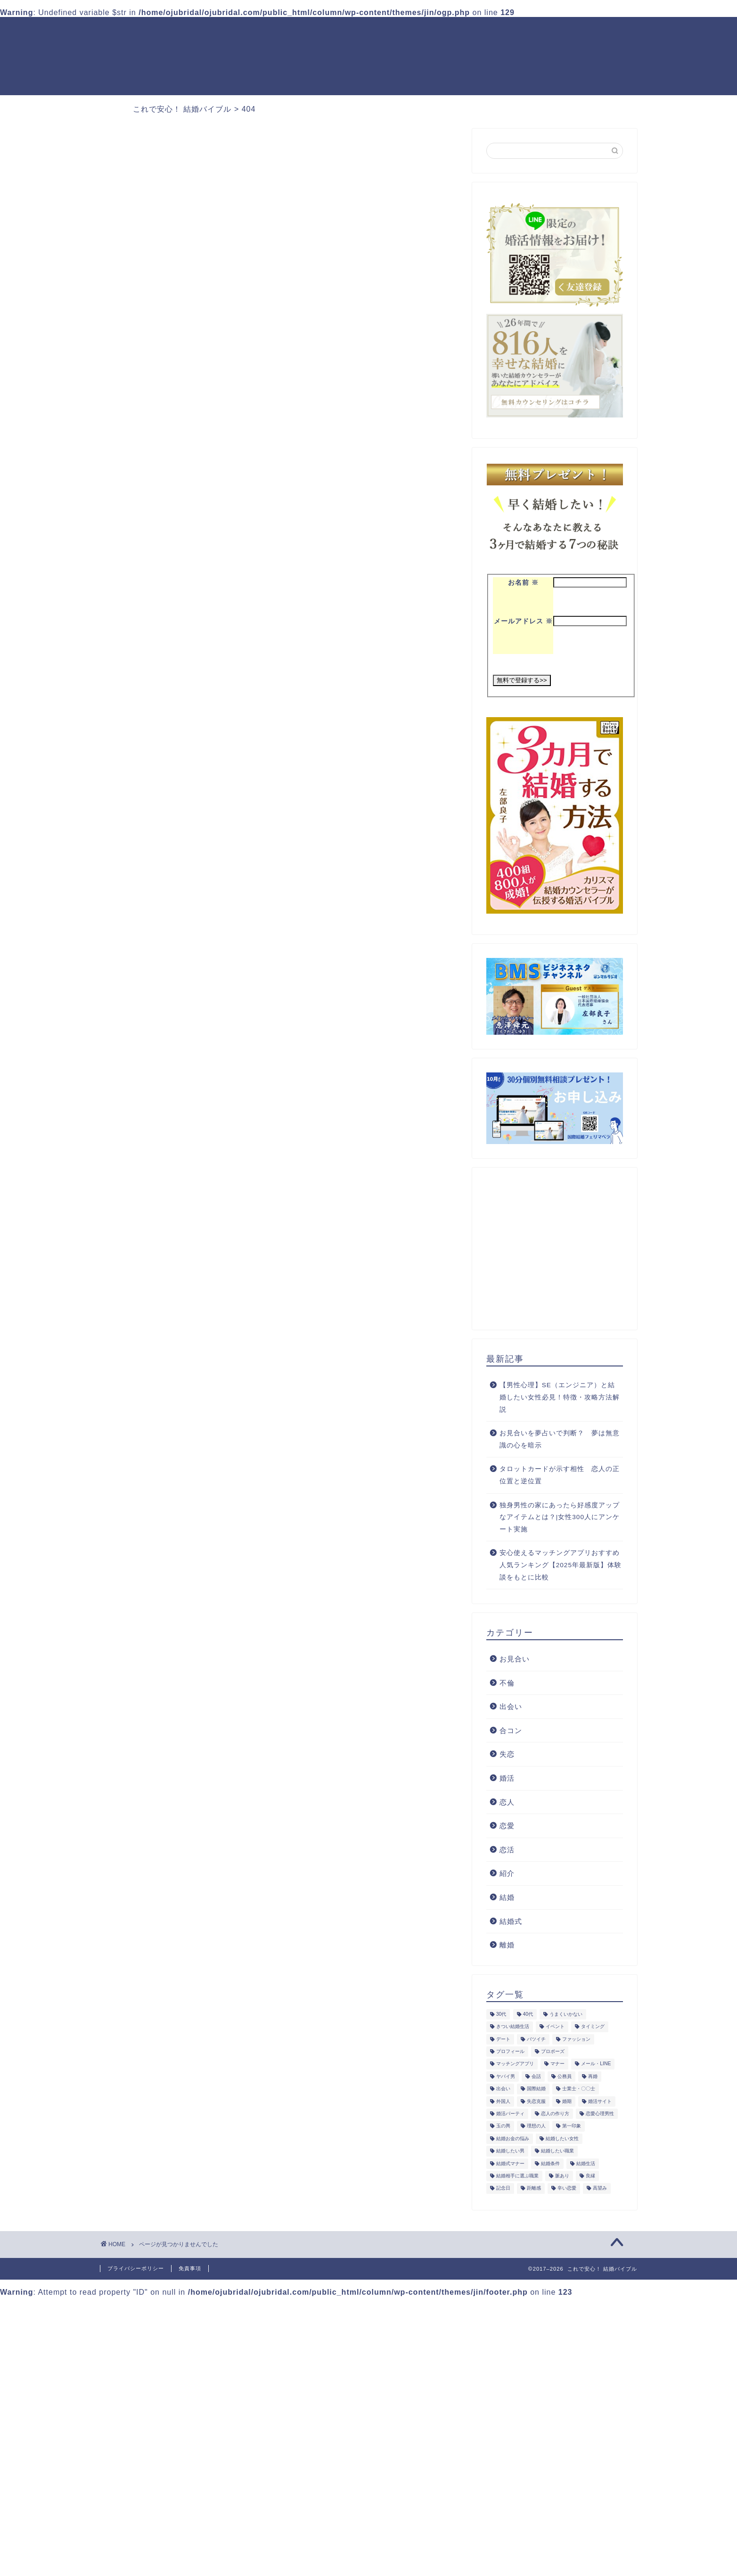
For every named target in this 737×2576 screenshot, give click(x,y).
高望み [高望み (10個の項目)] (600, 2188)
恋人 (507, 1802)
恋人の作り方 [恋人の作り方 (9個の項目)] (555, 2113)
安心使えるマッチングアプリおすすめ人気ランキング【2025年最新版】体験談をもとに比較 (561, 1564)
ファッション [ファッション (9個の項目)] (576, 2039)
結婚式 (511, 1921)
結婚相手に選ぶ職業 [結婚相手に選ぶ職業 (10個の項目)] (517, 2175)
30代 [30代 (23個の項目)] (501, 2014)
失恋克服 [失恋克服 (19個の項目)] (536, 2101)
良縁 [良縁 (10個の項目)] (590, 2175)
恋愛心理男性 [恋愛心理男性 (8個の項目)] (600, 2113)
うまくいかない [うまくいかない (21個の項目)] (565, 2014)
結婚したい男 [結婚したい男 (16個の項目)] (510, 2151)
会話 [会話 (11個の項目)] (536, 2076)
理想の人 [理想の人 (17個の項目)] (536, 2126)
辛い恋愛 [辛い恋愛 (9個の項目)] (566, 2188)
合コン (511, 1730)
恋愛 (146, 583)
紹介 (146, 596)
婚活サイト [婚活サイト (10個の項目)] (600, 2101)
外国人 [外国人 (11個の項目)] (503, 2101)
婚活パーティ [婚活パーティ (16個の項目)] (510, 2113)
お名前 (523, 582)
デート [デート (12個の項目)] (503, 2039)
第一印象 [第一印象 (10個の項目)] (571, 2126)
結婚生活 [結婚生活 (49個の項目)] (585, 2163)
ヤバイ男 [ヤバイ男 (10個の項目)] (505, 2076)
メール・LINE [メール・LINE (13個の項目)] (596, 2064)
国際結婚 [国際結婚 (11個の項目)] (536, 2089)
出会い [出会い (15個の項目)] (503, 2089)
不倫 (146, 545)
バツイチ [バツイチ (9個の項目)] (536, 2039)
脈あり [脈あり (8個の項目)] (562, 2175)
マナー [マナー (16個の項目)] (557, 2064)
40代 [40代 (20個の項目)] (528, 2014)
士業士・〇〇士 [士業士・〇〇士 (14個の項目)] (578, 2089)
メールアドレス (523, 621)
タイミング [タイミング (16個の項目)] (593, 2026)
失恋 (146, 558)
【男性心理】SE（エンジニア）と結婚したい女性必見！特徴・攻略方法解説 (560, 1397)
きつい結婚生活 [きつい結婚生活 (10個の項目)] (512, 2026)
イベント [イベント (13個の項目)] (555, 2026)
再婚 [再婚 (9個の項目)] (593, 2076)
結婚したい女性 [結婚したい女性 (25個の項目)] (562, 2138)
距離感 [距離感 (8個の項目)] (534, 2188)
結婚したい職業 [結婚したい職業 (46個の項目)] (557, 2151)
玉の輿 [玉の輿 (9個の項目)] (503, 2126)
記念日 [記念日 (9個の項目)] (503, 2188)
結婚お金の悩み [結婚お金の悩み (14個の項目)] (512, 2138)
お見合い (515, 1659)
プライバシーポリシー (135, 2268)
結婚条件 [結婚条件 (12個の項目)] (550, 2163)
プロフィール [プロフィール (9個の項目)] (510, 2051)
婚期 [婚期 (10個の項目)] (567, 2101)
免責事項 (190, 2268)
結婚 (146, 608)
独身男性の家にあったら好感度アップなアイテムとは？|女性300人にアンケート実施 (560, 1517)
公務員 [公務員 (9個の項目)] (564, 2076)
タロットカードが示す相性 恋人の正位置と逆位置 (560, 1475)
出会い (511, 1706)
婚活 (146, 570)
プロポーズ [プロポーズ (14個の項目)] (553, 2051)
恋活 (507, 1850)
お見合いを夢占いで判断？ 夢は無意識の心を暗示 (560, 1439)
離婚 (507, 1945)
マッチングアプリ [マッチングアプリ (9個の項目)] (515, 2064)
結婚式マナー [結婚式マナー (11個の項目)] (510, 2163)
